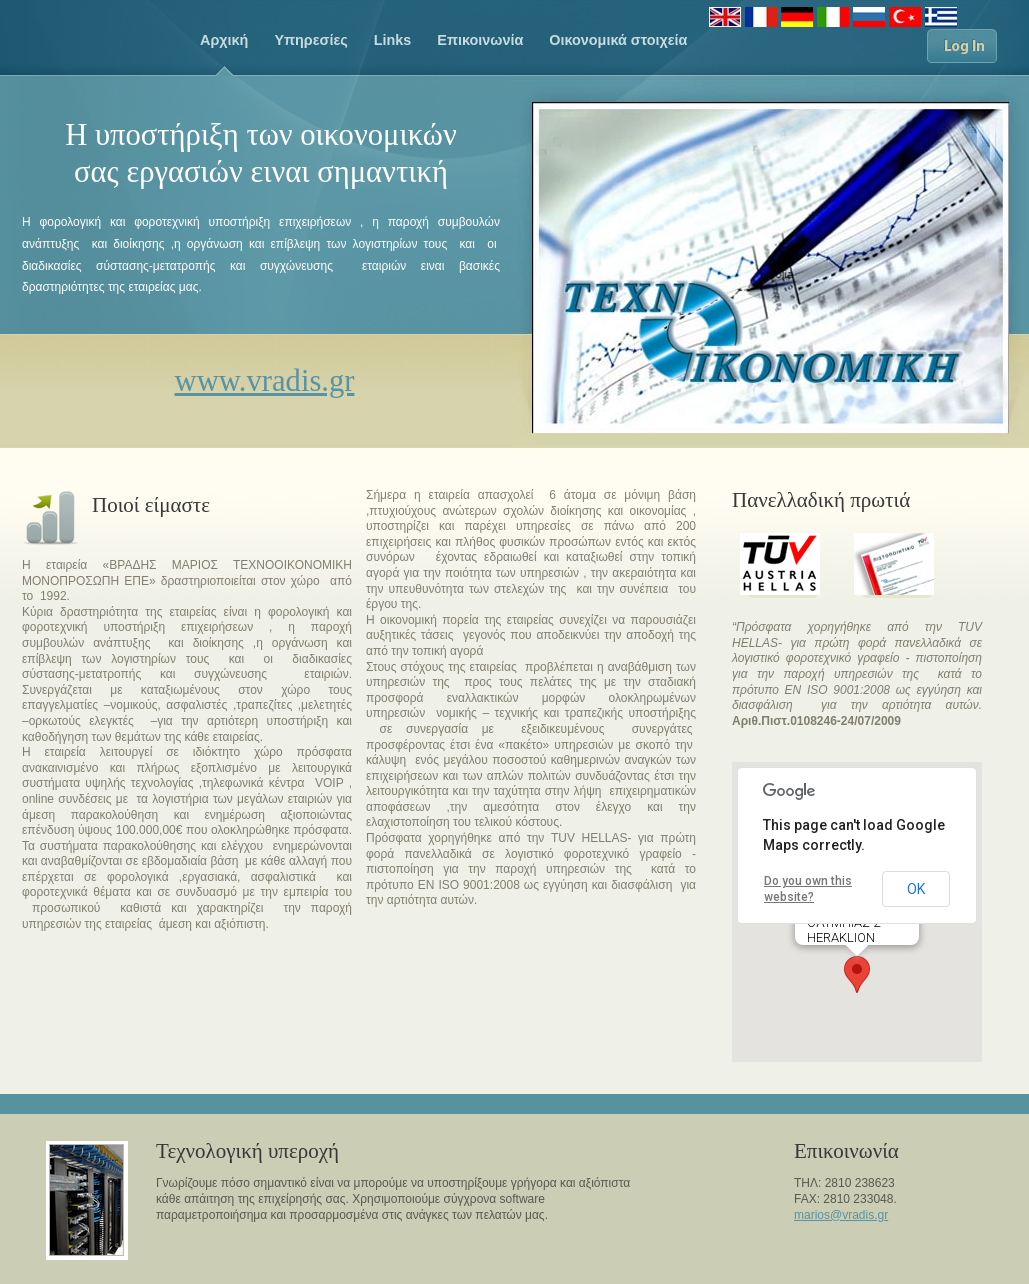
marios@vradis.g (839, 1215)
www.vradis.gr (265, 381)
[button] (857, 974)
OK (916, 889)
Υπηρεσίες (310, 40)
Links (393, 40)
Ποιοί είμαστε (151, 505)
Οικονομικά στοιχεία (618, 40)
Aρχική (224, 40)
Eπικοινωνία (480, 40)
